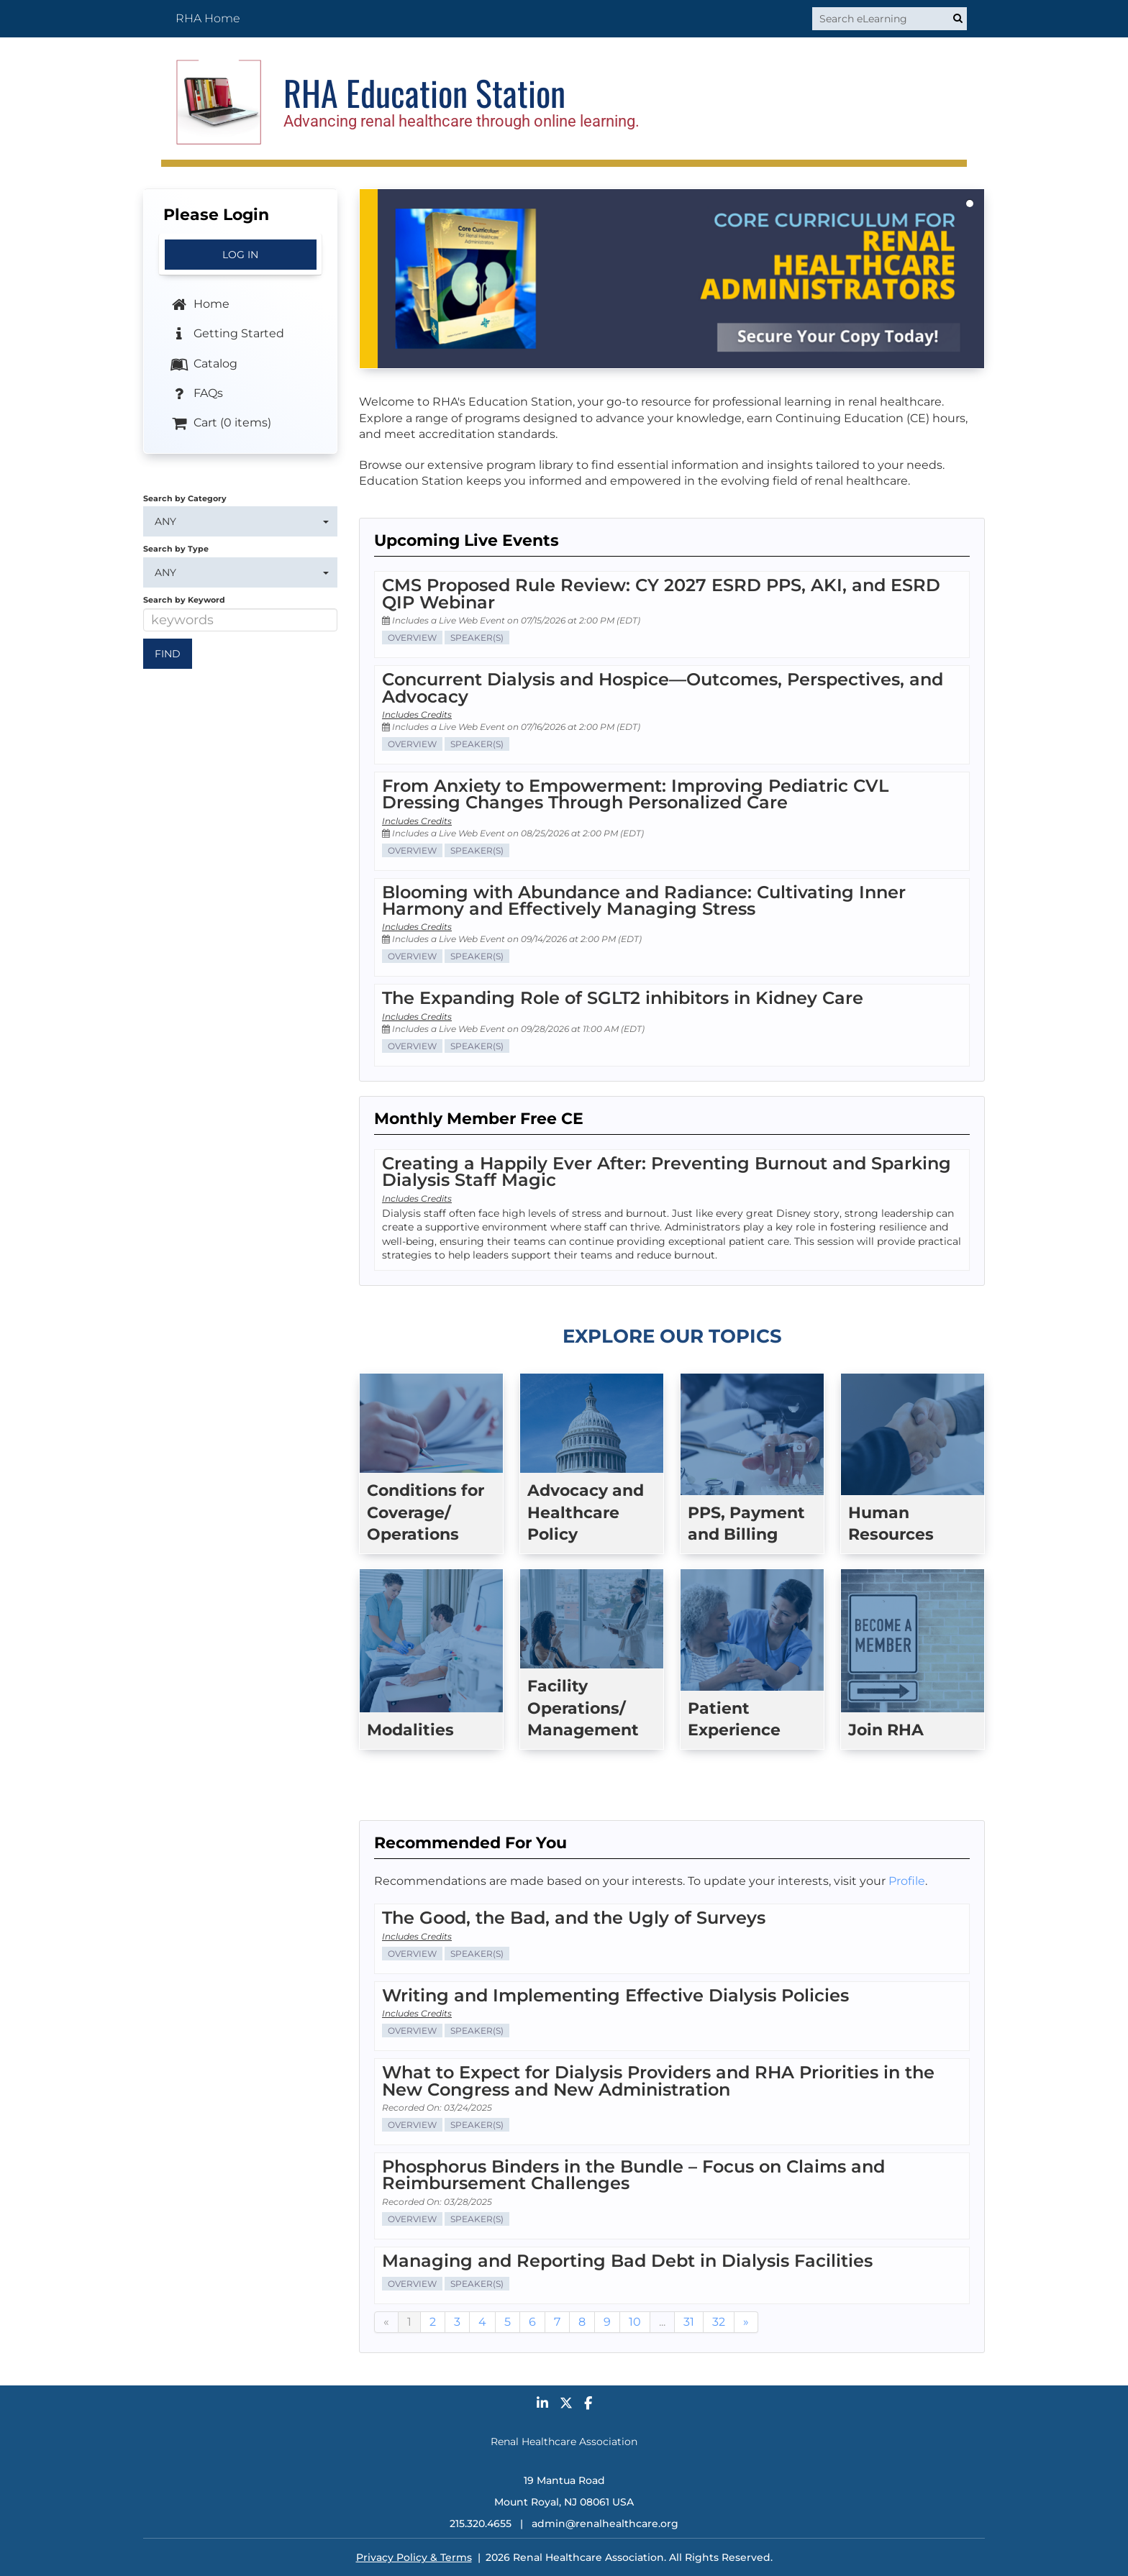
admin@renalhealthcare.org (605, 2523)
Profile (906, 1881)
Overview (412, 637)
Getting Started (226, 334)
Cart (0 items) (220, 423)
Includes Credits (417, 714)
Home (199, 305)
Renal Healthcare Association (564, 2441)
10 (635, 2322)
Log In (240, 254)
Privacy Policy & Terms (414, 2557)
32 (718, 2322)
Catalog (203, 364)
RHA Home (208, 18)
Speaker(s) (477, 637)
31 (688, 2322)
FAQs (196, 394)
